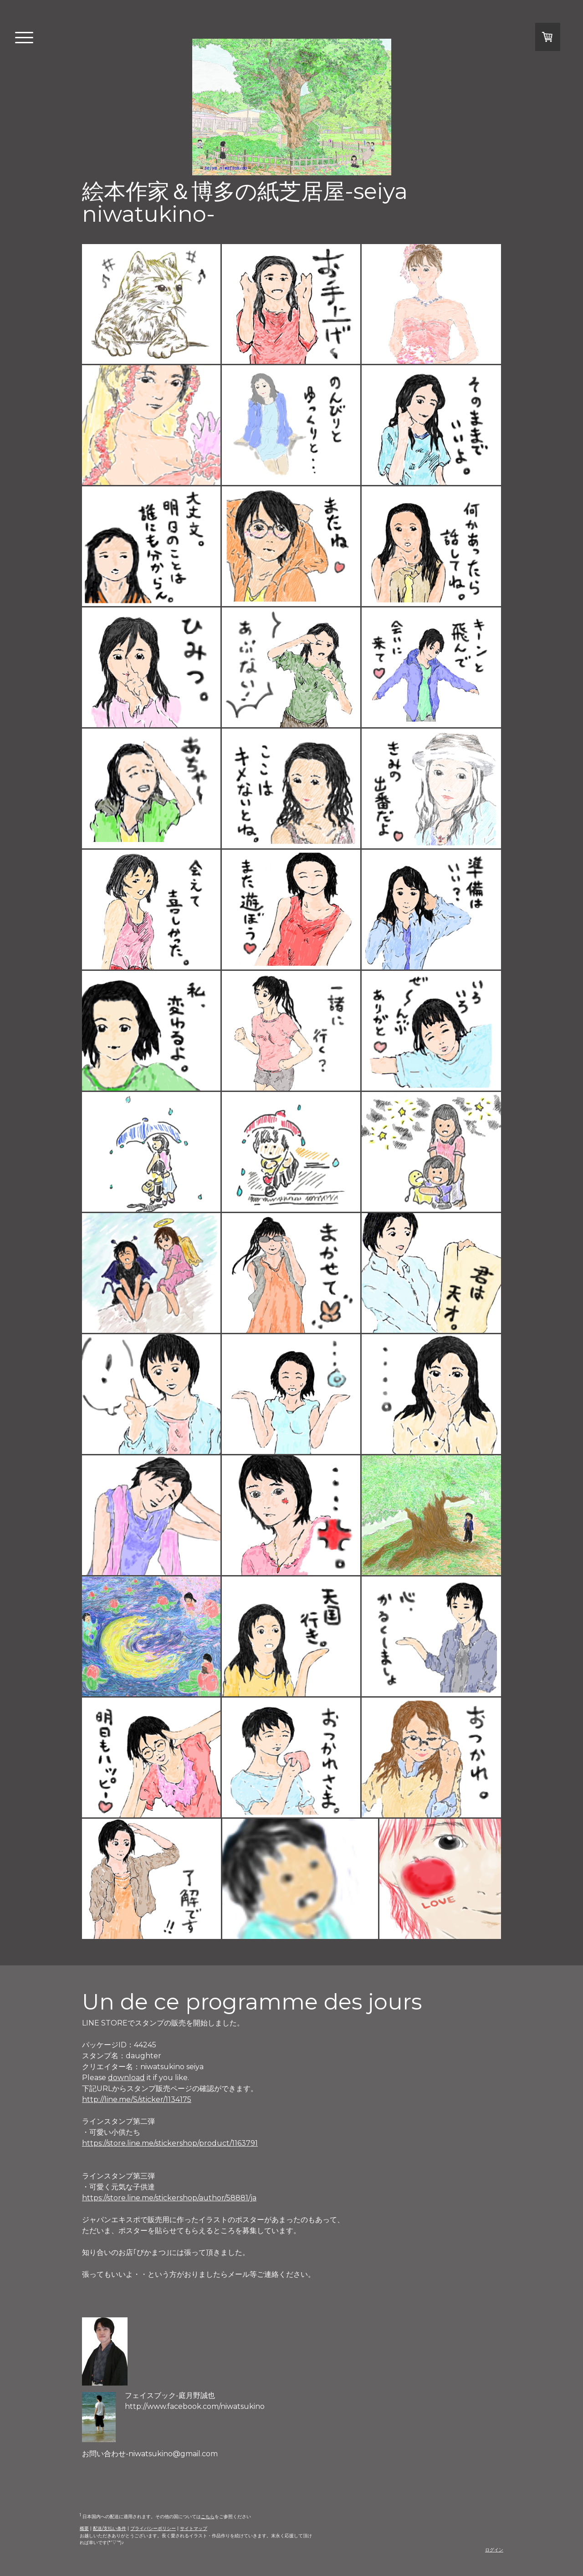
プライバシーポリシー (153, 2528)
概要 (84, 2528)
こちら (208, 2517)
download (126, 2077)
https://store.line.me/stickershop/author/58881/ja (169, 2197)
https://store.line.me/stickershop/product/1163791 (170, 2143)
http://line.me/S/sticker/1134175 (136, 2099)
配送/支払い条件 (109, 2528)
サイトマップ (193, 2528)
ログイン (494, 2550)
